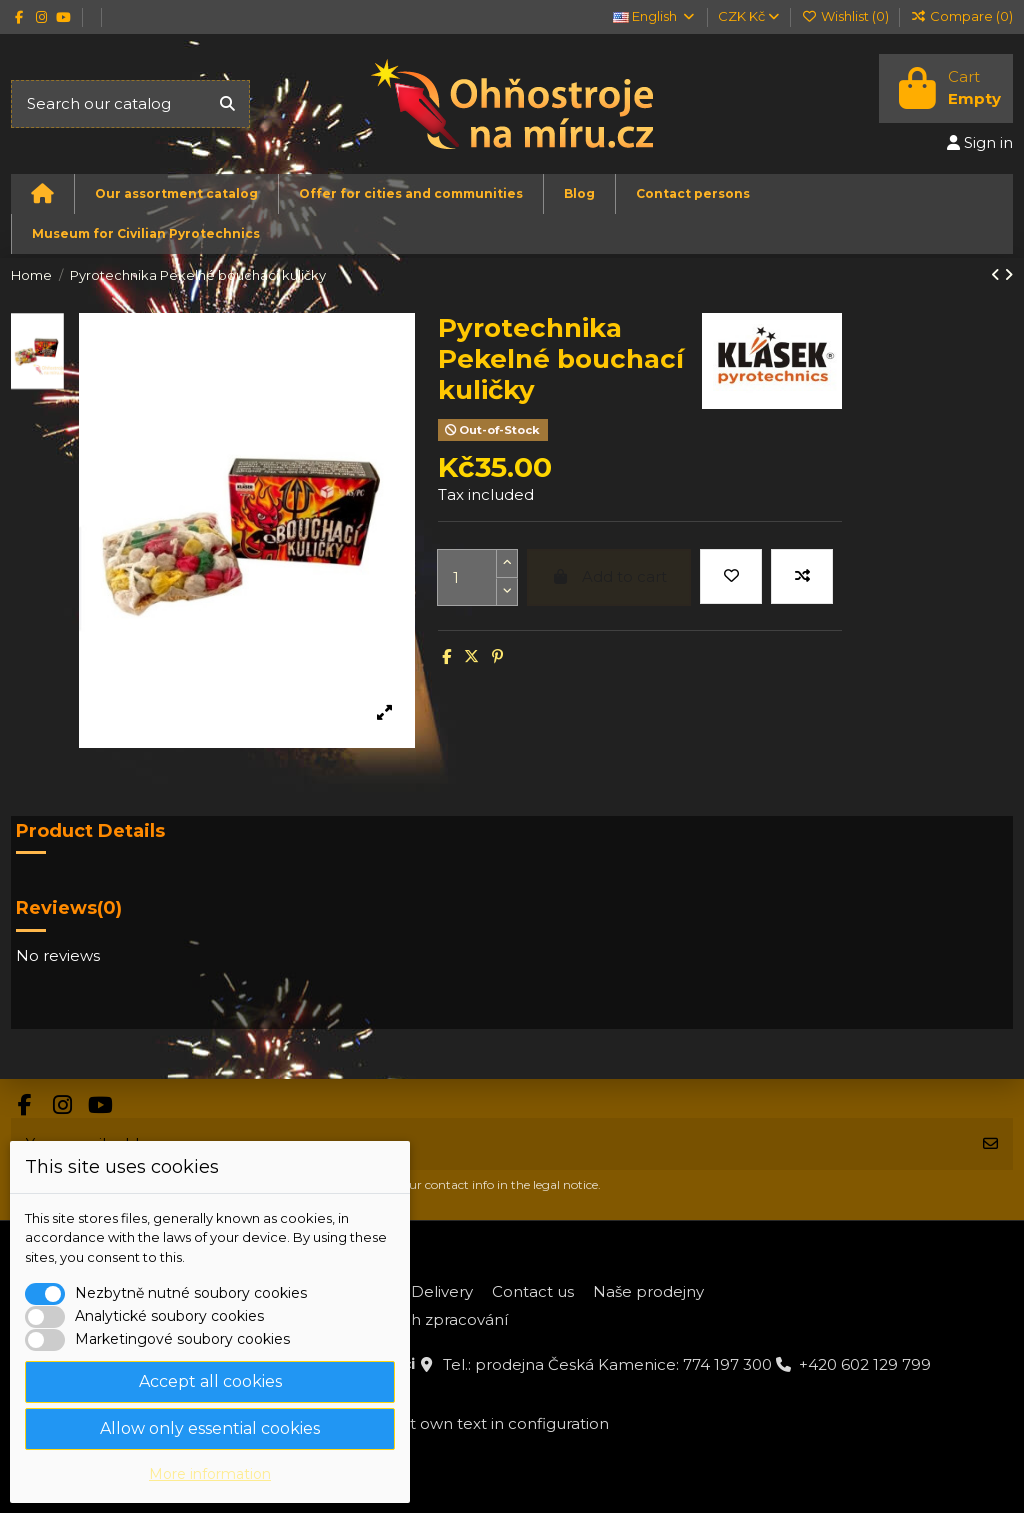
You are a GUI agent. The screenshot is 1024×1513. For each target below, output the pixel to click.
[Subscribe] (990, 1144)
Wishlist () (846, 16)
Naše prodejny (648, 1291)
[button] (176, 194)
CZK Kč (748, 16)
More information (210, 1474)
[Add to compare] (802, 576)
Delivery (442, 1291)
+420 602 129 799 (865, 1364)
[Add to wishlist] (731, 576)
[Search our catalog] (227, 104)
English (654, 16)
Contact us (533, 1291)
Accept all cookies (210, 1381)
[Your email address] (490, 1144)
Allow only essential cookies (210, 1428)
